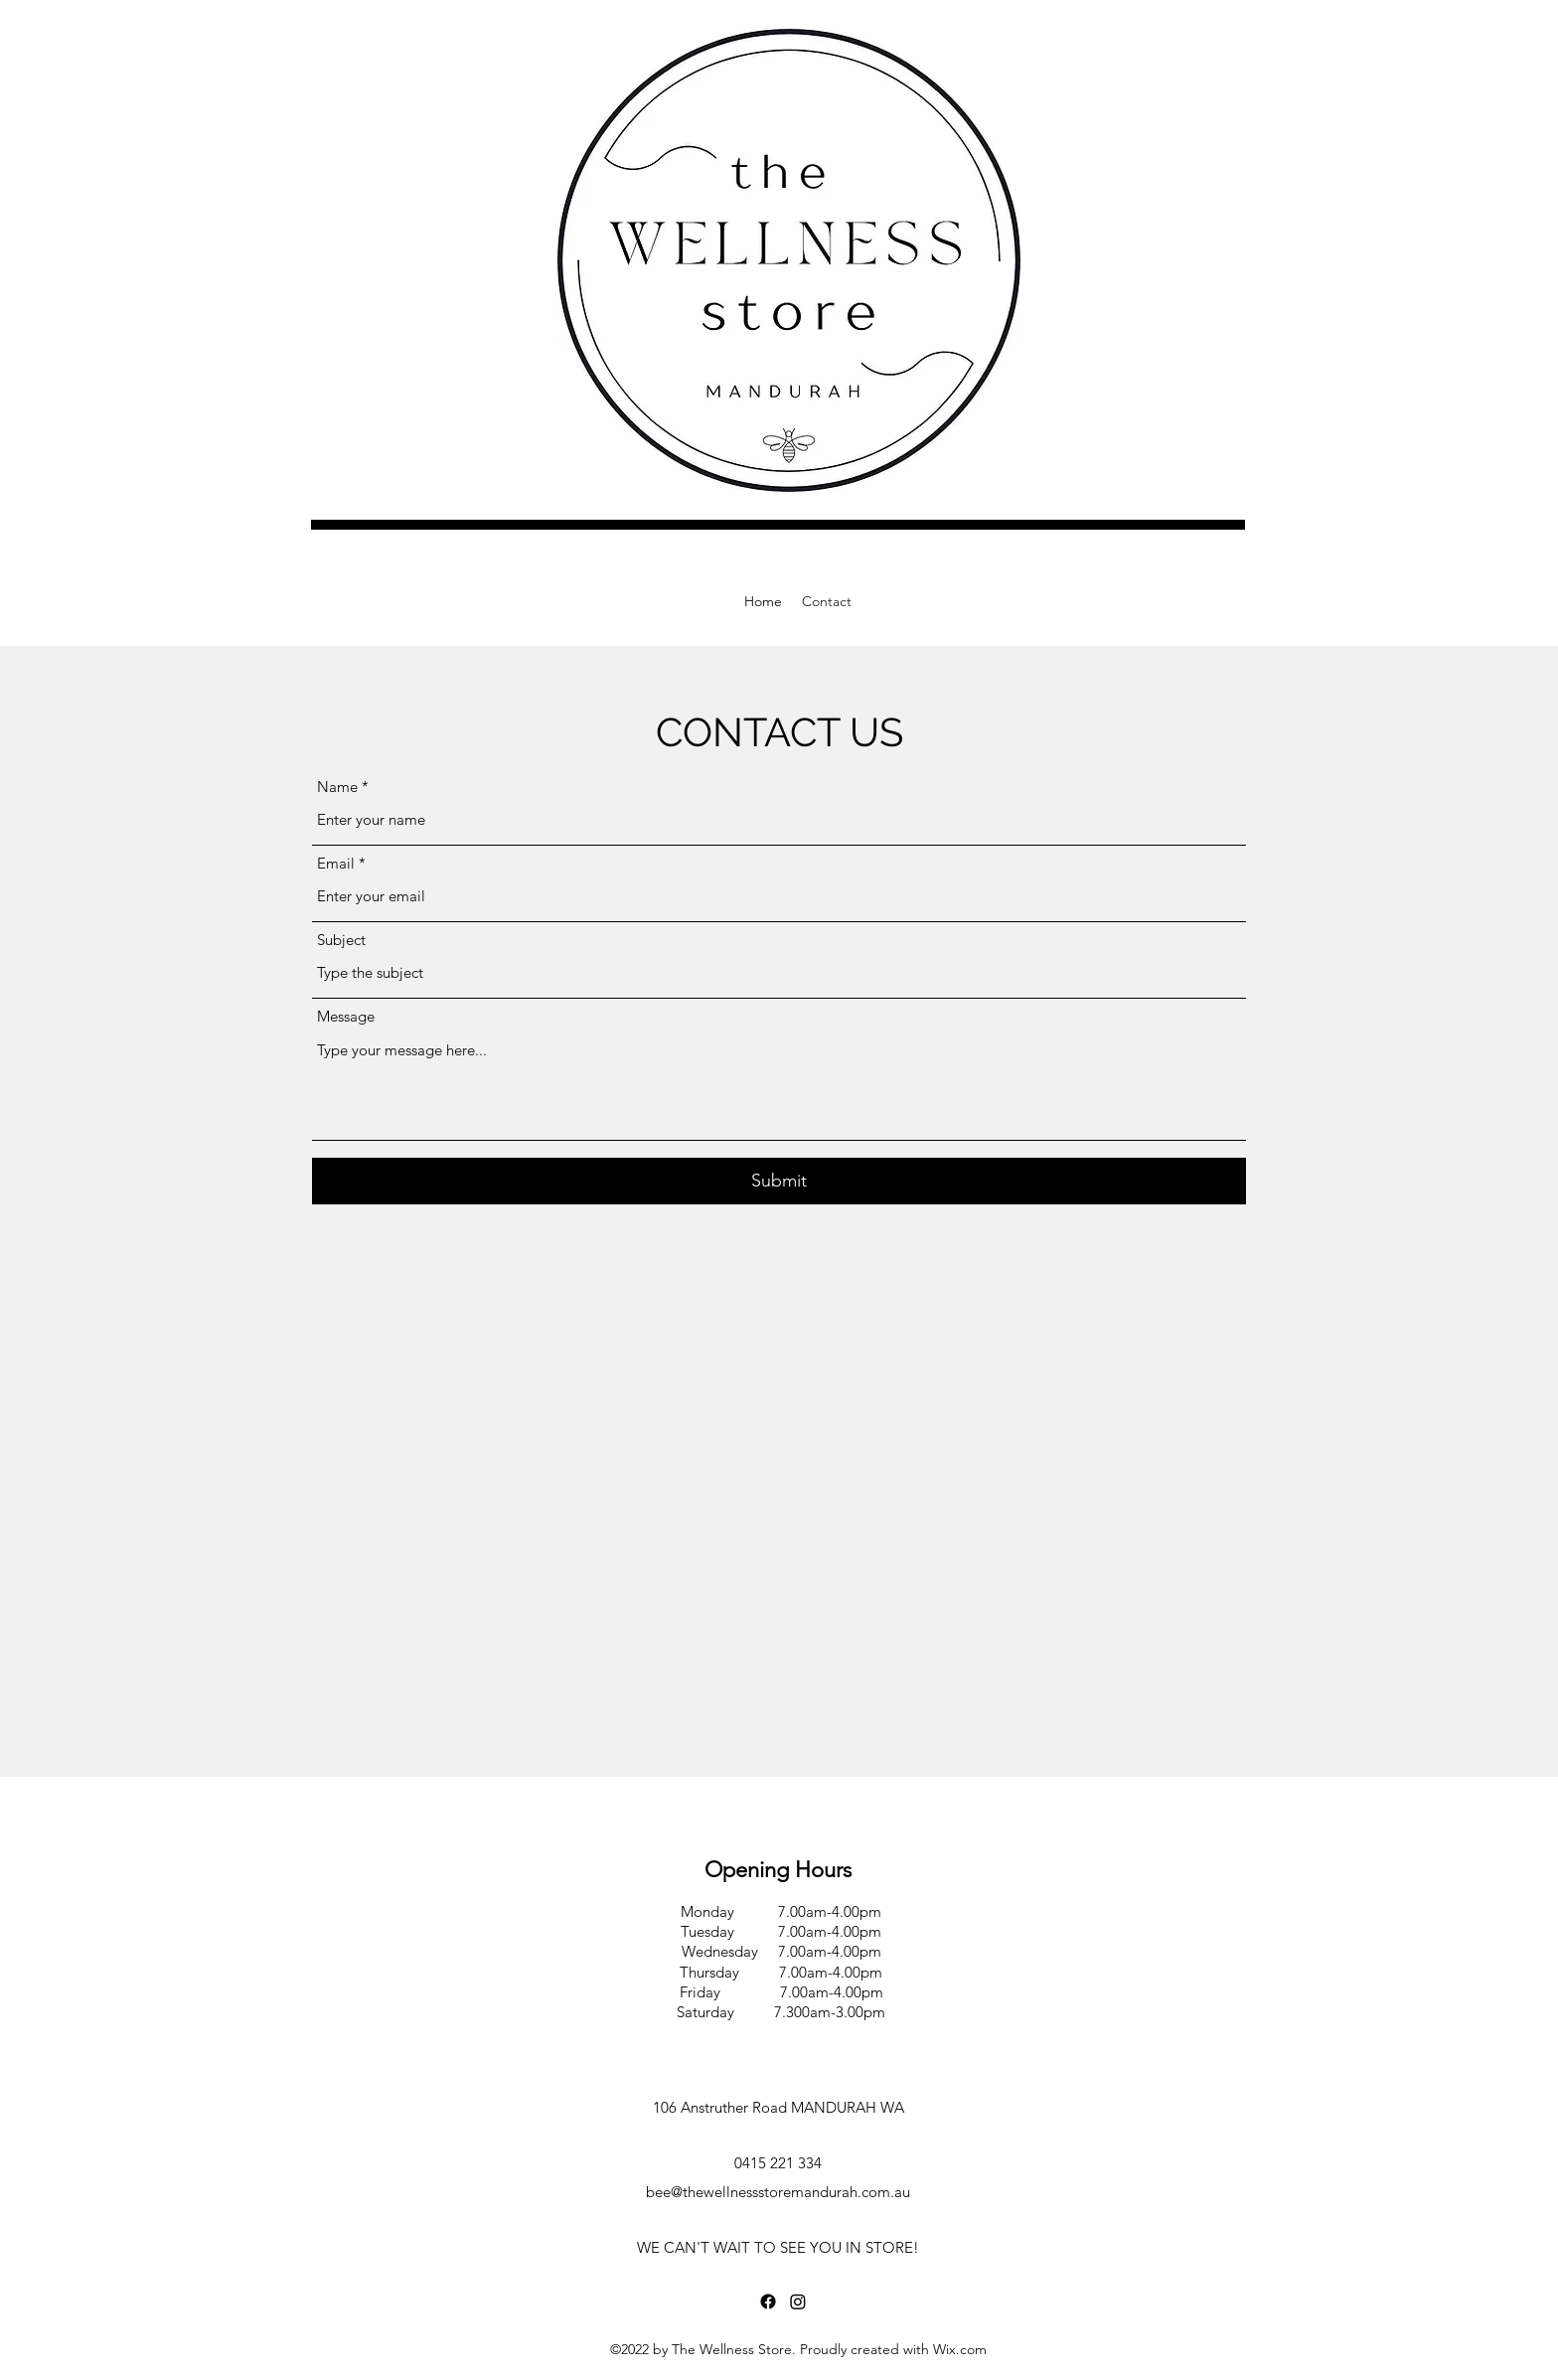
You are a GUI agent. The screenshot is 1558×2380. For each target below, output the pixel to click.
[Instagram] (798, 2301)
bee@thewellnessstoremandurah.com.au (778, 2191)
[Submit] (779, 1181)
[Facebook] (768, 2301)
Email (336, 863)
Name (337, 786)
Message (346, 1016)
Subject (341, 939)
